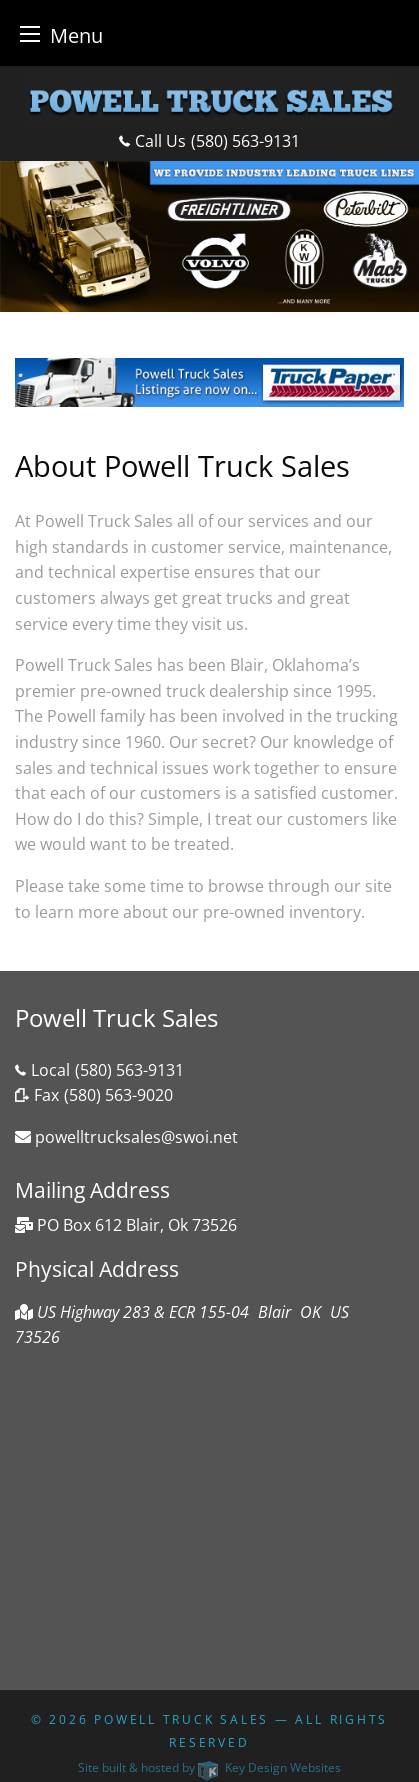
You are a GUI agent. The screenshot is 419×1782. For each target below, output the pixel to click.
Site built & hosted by (209, 1767)
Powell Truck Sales (181, 1719)
